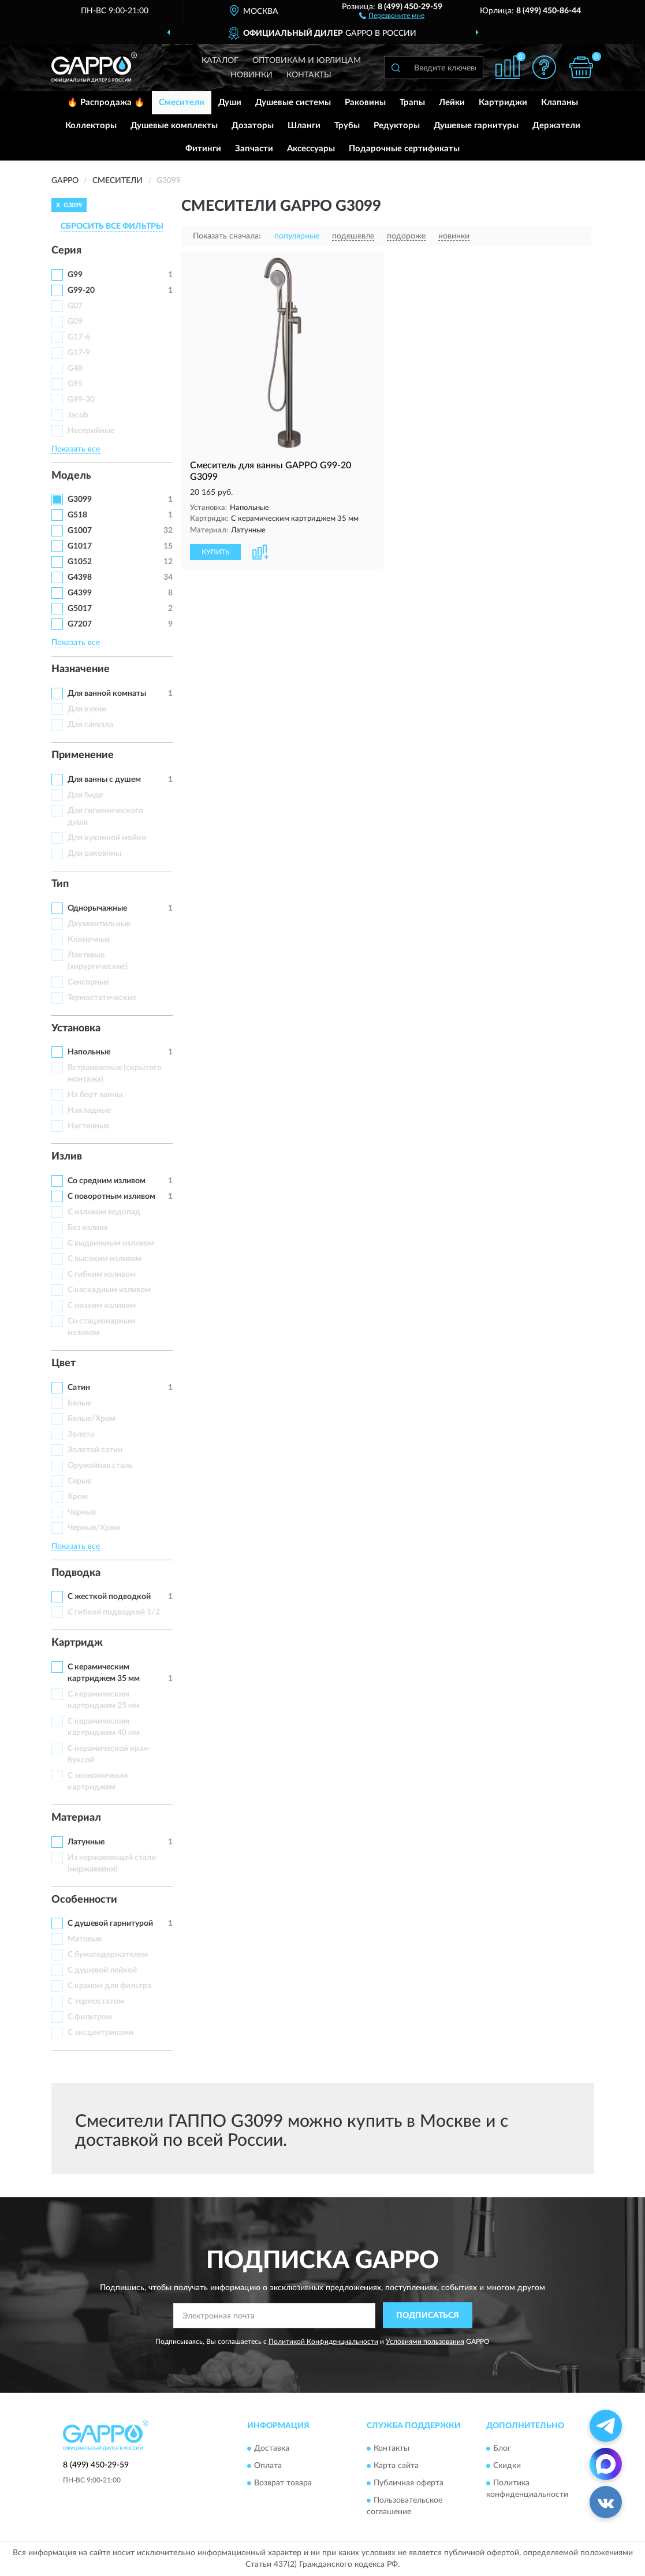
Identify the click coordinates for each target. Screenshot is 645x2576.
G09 (75, 322)
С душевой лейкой (102, 1970)
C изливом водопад (104, 1212)
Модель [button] (71, 476)
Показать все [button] (75, 449)
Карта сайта (396, 2466)
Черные (82, 1512)
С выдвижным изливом (111, 1243)
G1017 (80, 546)
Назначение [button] (80, 669)
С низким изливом (102, 1306)
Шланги (304, 125)
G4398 (80, 577)
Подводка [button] (75, 1573)
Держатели (556, 125)
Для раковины (94, 853)
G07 (75, 306)
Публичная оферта (408, 2483)
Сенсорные (88, 982)
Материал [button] (76, 1818)
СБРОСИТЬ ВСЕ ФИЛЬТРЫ (112, 226)
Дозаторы (253, 125)
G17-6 (79, 337)
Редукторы (397, 125)
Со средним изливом (107, 1181)
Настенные (88, 1126)
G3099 (80, 499)
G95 (75, 384)
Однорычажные (97, 908)
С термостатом (96, 2001)
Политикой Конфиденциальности (323, 2341)
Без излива (87, 1228)
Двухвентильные (99, 924)
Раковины (365, 102)
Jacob (78, 415)
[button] (391, 15)
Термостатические (102, 998)
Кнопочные (89, 939)
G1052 (80, 562)
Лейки (452, 102)
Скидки (507, 2466)
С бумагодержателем (108, 1955)
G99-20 (81, 290)
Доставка (271, 2448)
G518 (77, 515)
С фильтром (90, 2017)
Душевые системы (293, 102)
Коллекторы (91, 125)
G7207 (80, 624)
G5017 (80, 609)
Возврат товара (283, 2483)
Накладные (89, 1110)
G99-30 (81, 400)
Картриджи (503, 102)
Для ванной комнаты (107, 693)
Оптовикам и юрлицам (306, 61)
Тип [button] (60, 884)
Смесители (181, 102)
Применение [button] (82, 755)
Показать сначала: (227, 236)
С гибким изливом (102, 1274)
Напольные (89, 1052)
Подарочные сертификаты (404, 148)
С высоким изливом (104, 1259)
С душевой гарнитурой (110, 1923)
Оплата (268, 2466)
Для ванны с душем (104, 780)
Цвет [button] (63, 1363)
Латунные (86, 1842)
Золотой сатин (95, 1450)
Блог (502, 2448)
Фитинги (203, 148)
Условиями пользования (425, 2341)
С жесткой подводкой (109, 1597)
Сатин (79, 1388)
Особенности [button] (84, 1900)
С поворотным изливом (111, 1196)
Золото (81, 1434)
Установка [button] (75, 1028)
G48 (75, 368)
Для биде (85, 795)
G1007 (80, 531)
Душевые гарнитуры (476, 125)
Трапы (412, 102)
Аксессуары (311, 148)
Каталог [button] (220, 61)
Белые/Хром (91, 1419)
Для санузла (90, 725)
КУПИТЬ (215, 552)
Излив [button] (66, 1156)
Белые (79, 1403)
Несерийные (91, 431)
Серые (79, 1481)
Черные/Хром (94, 1528)
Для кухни (87, 709)
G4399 (80, 593)
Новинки (251, 75)
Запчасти (254, 148)
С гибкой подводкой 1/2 (114, 1612)
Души (229, 102)
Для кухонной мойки (107, 838)
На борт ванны (95, 1095)
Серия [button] (66, 250)
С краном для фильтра (109, 1986)
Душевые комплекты (174, 125)
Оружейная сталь (100, 1466)
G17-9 (79, 353)
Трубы (347, 125)
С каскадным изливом (109, 1290)
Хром (78, 1497)
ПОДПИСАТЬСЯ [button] (427, 2316)
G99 (75, 275)
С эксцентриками (100, 2033)
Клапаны (559, 102)
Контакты (308, 75)
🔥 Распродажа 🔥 (106, 102)
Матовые (85, 1939)
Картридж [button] (77, 1643)
